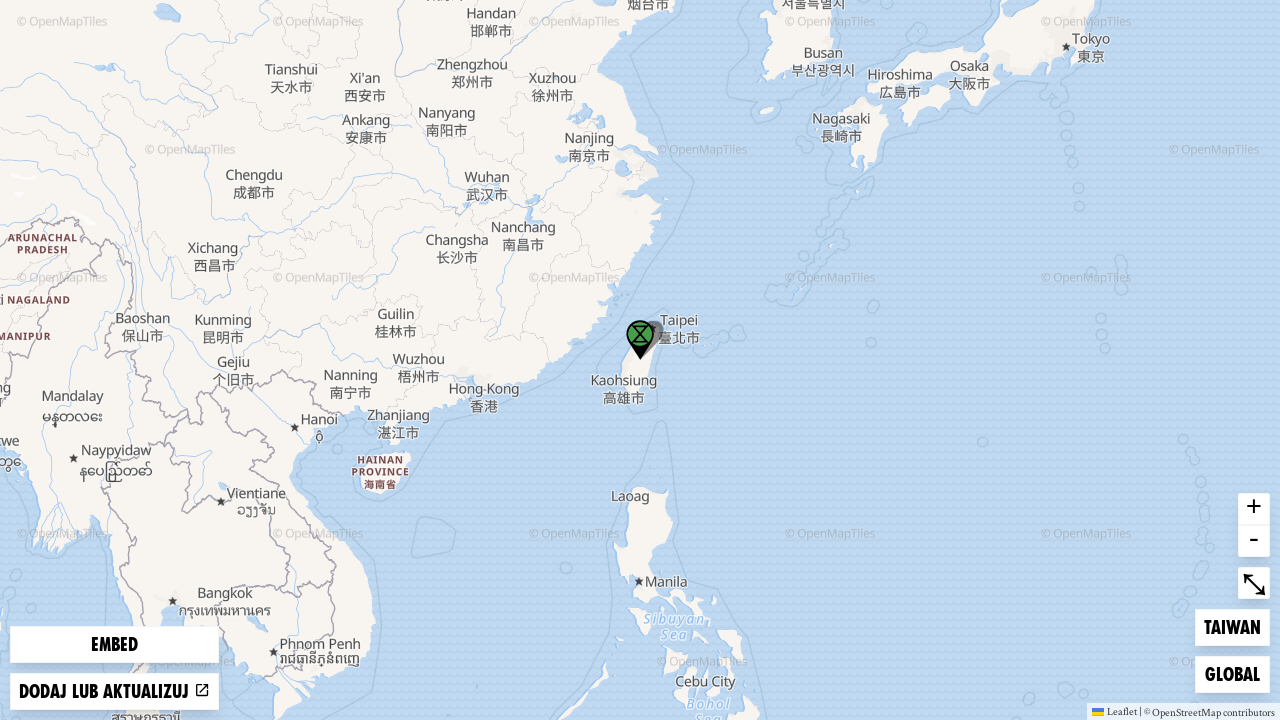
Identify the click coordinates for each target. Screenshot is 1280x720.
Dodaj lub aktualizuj (114, 691)
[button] (640, 340)
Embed (114, 644)
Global (1237, 672)
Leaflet (1114, 711)
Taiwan (1236, 625)
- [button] (1254, 541)
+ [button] (1254, 509)
